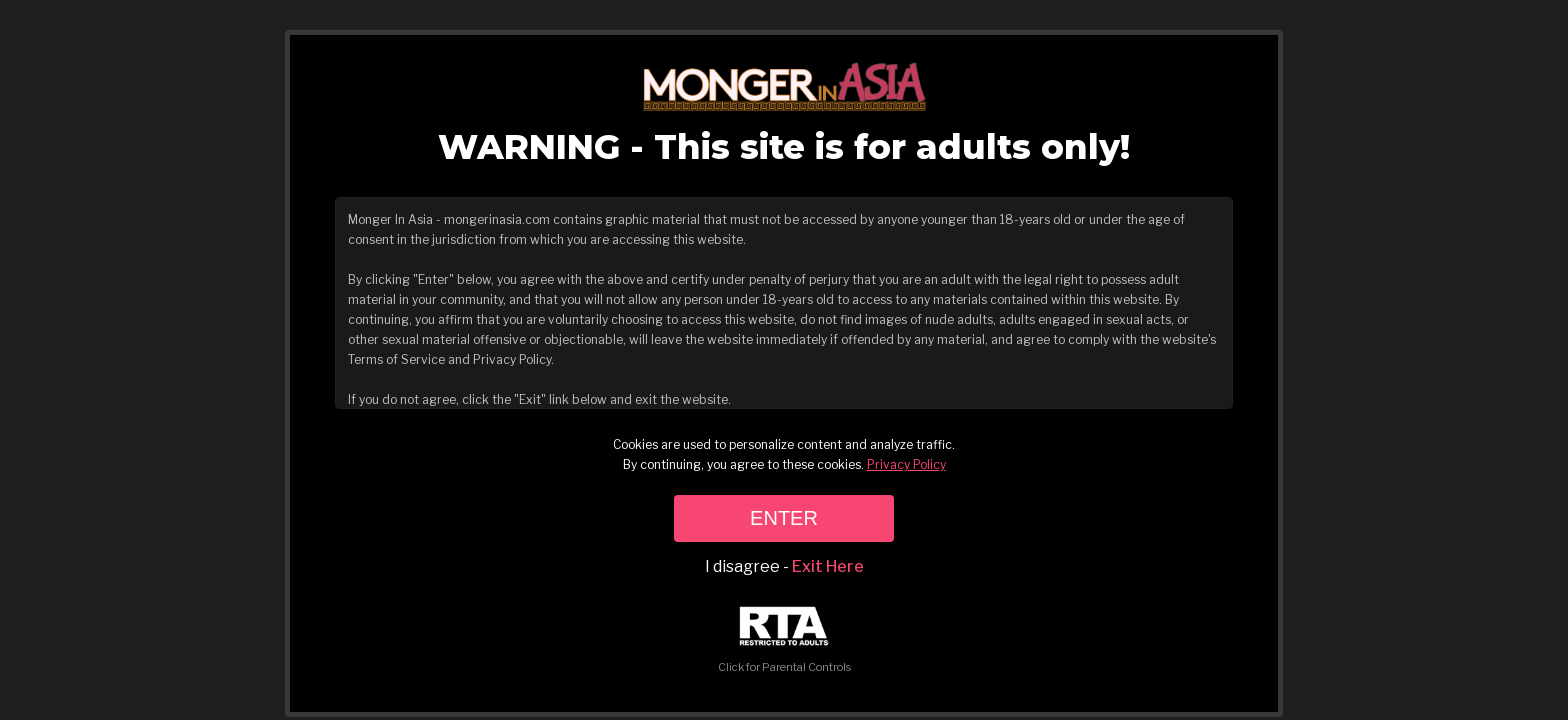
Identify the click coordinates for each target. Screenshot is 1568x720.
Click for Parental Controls (784, 640)
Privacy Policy (906, 464)
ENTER (784, 518)
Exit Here (828, 566)
